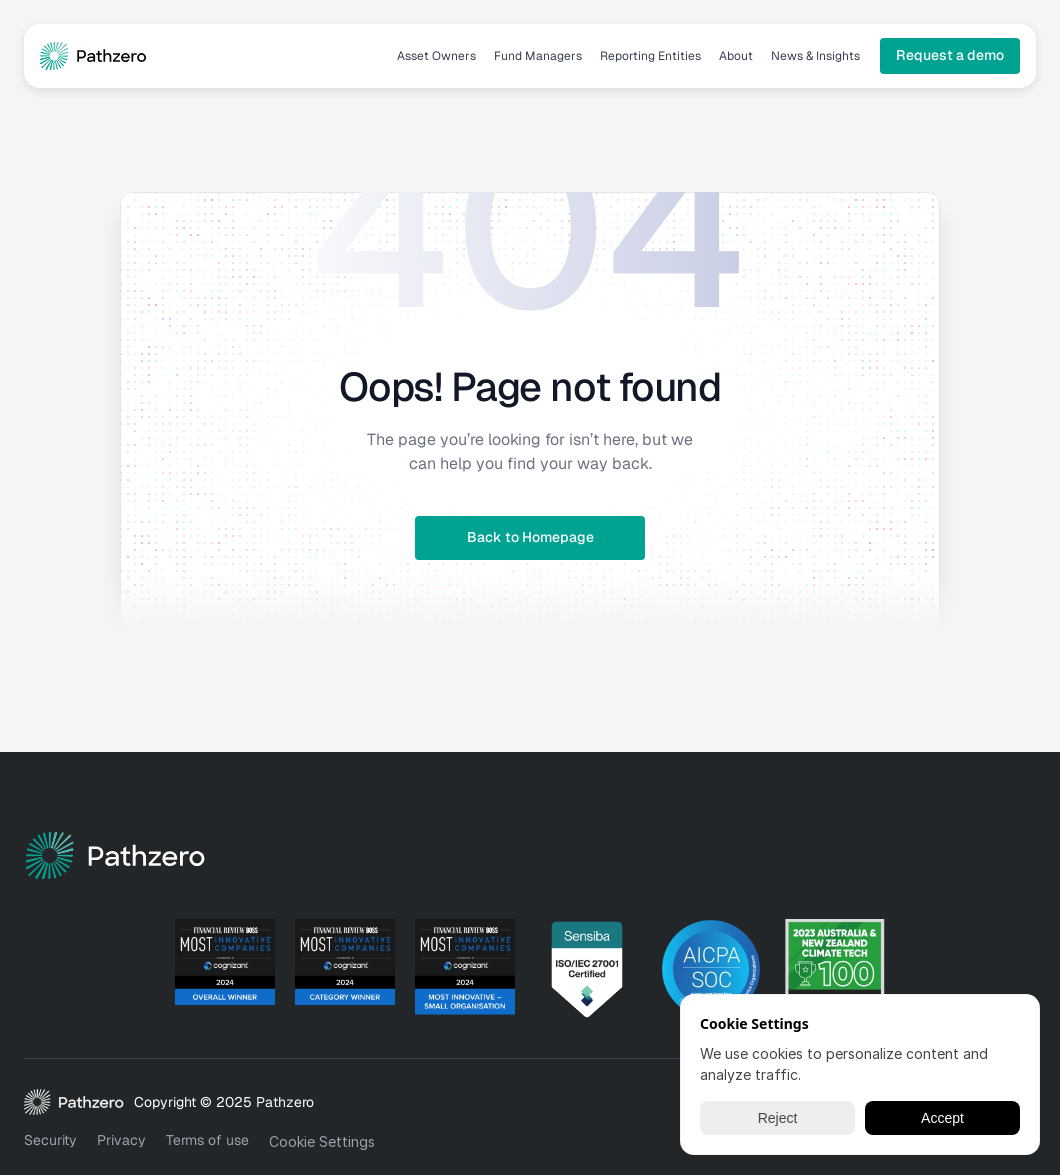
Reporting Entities (650, 56)
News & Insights (815, 56)
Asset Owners (436, 56)
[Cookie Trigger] (322, 1142)
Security (50, 1140)
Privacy (121, 1140)
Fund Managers (538, 56)
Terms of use (207, 1140)
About (736, 56)
